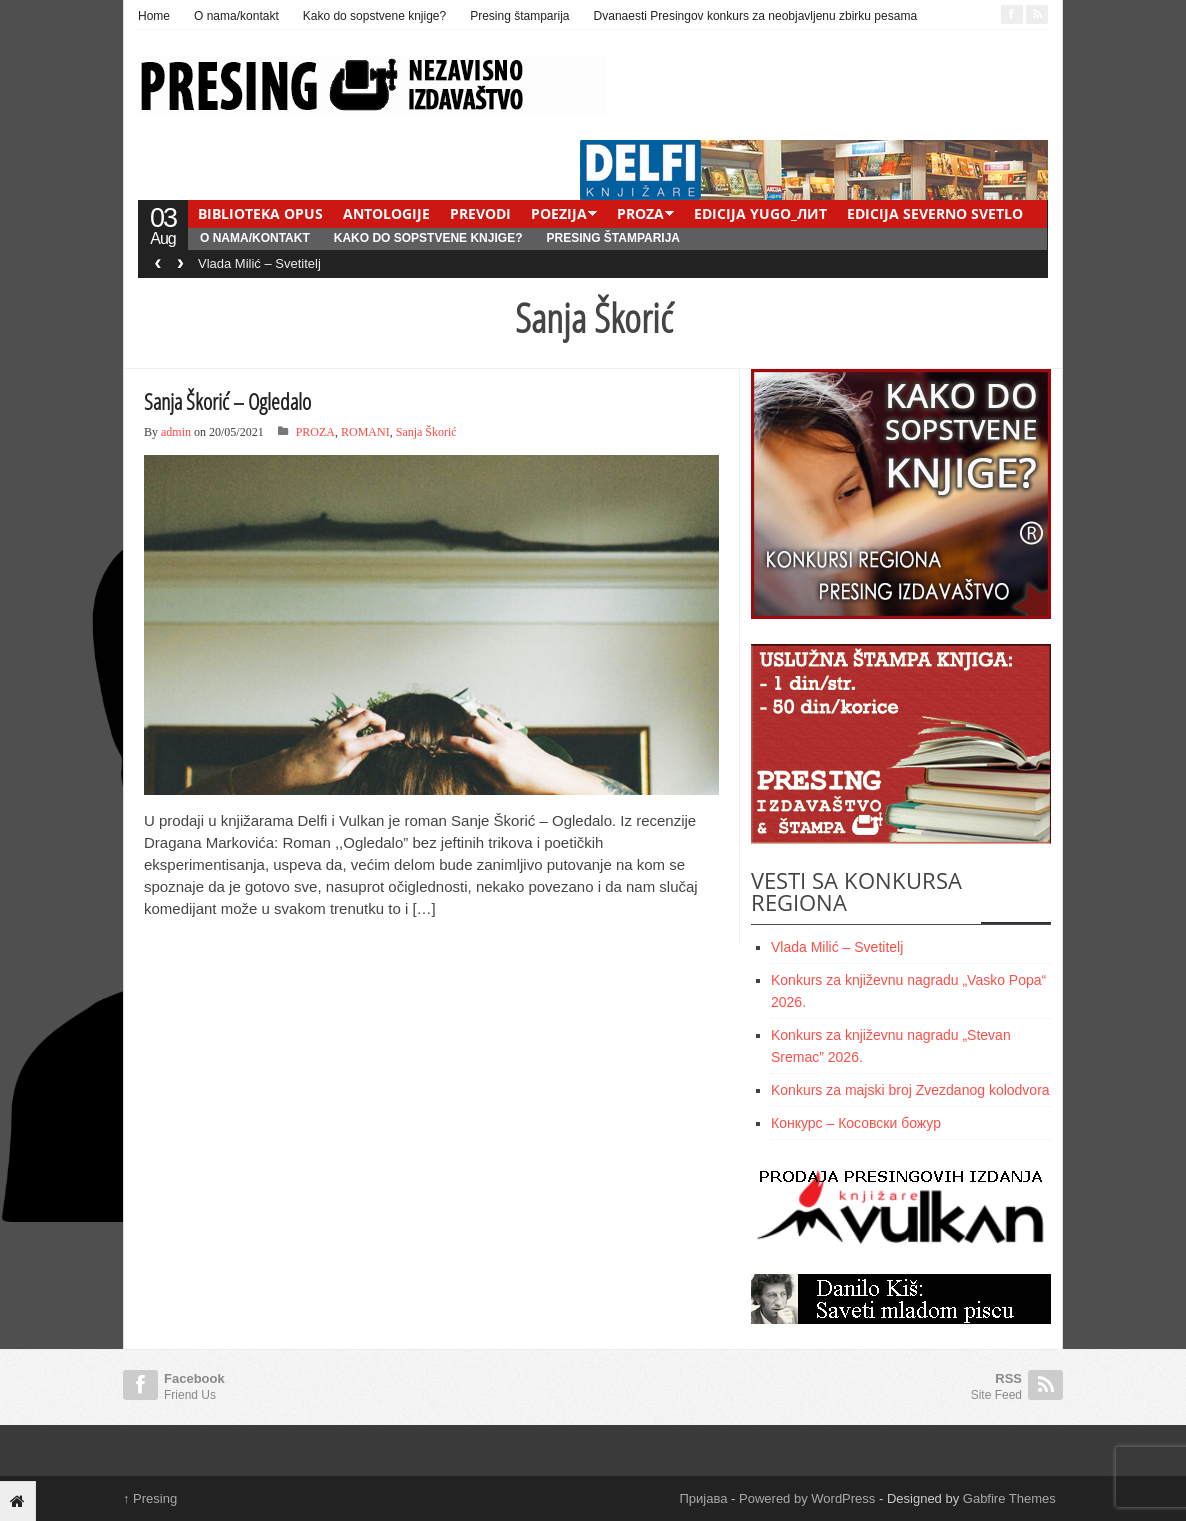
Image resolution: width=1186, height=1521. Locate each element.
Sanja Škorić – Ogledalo (227, 401)
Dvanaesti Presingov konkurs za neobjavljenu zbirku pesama (756, 16)
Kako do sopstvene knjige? (374, 16)
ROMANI (365, 432)
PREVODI (480, 213)
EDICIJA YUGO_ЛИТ (760, 213)
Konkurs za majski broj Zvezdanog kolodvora (910, 1090)
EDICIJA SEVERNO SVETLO (935, 213)
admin (176, 432)
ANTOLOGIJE (386, 213)
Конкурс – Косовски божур (856, 1123)
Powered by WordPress (807, 1498)
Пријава (704, 1498)
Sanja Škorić (426, 432)
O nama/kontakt (236, 16)
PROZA (640, 213)
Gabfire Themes (1009, 1498)
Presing (150, 1498)
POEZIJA (559, 213)
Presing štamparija (519, 16)
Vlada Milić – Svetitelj (259, 263)
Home (154, 16)
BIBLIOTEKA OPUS (260, 213)
